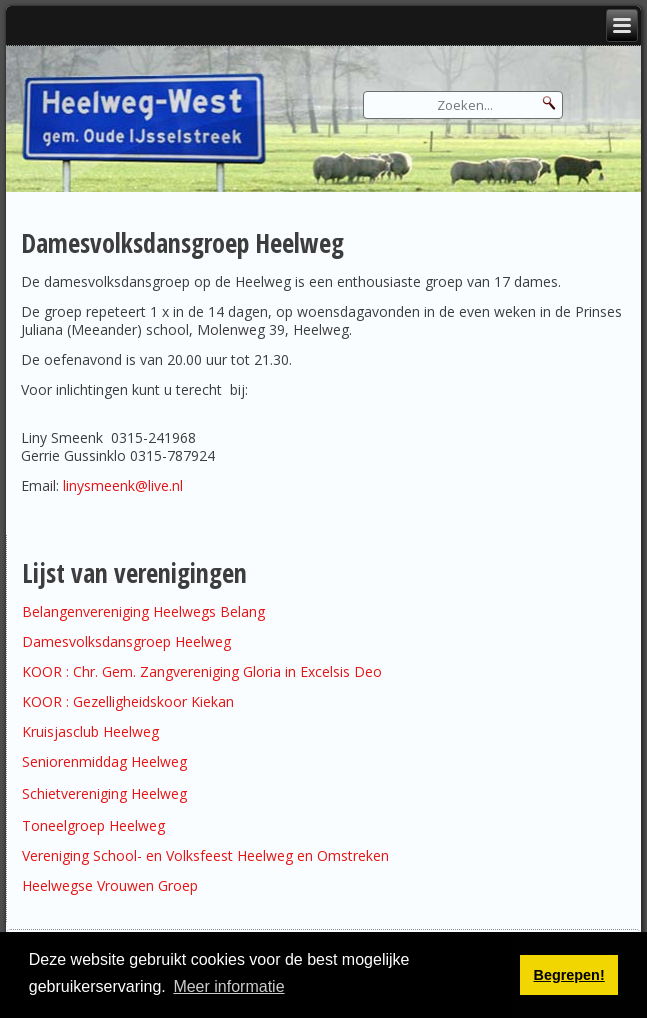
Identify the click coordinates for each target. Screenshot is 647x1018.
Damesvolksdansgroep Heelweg (126, 641)
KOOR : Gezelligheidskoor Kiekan (128, 701)
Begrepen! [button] (569, 975)
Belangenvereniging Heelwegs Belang (143, 611)
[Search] (463, 105)
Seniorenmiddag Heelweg (104, 761)
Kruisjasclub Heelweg (90, 731)
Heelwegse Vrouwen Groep (110, 885)
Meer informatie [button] (228, 986)
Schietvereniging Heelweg (104, 793)
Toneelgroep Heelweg (93, 825)
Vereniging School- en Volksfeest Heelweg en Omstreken (205, 855)
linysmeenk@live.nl (123, 485)
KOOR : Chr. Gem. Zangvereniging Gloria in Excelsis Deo (202, 671)
